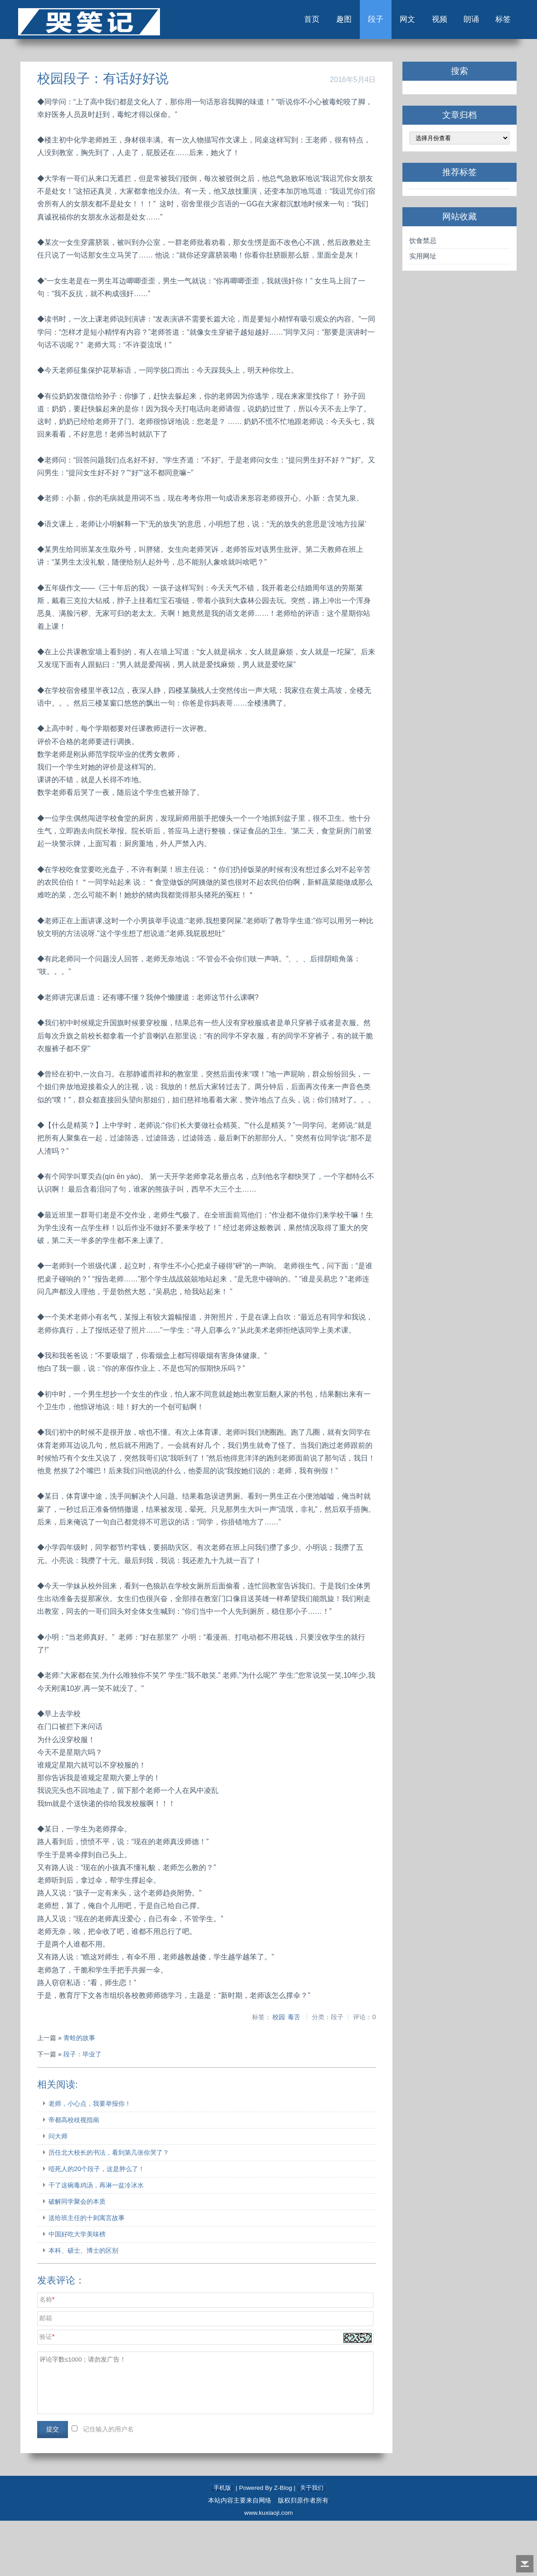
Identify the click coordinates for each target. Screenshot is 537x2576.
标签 (493, 21)
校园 (275, 2072)
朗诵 (458, 21)
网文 (390, 21)
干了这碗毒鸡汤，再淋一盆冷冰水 (102, 2241)
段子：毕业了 (88, 2109)
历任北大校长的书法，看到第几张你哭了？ (114, 2208)
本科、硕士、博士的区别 (89, 2306)
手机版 (221, 2543)
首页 (286, 21)
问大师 (63, 2192)
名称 (51, 2355)
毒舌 (291, 2072)
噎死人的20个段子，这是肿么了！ (102, 2224)
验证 (51, 2392)
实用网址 (419, 260)
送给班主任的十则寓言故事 (92, 2273)
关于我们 (312, 2543)
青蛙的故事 (85, 2093)
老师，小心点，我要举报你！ (95, 2159)
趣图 (321, 21)
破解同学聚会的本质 (82, 2257)
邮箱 (51, 2374)
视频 (424, 21)
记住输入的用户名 (114, 2485)
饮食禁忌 (419, 245)
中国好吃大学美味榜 (82, 2290)
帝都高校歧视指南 (79, 2175)
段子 (355, 21)
